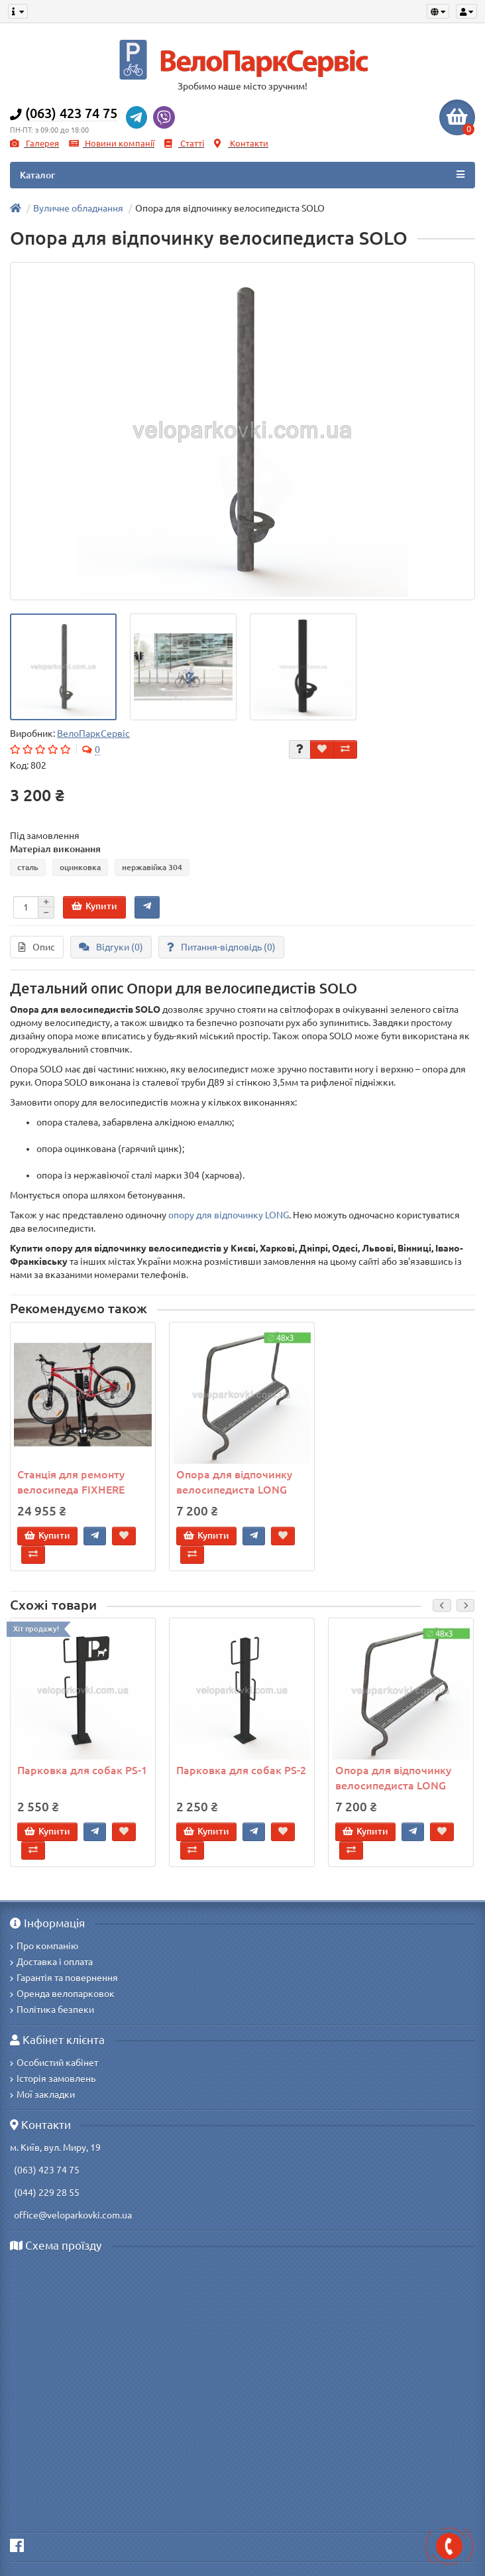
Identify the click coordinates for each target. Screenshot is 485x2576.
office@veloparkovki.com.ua (71, 2215)
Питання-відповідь (221, 947)
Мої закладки (42, 2094)
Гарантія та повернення (64, 1977)
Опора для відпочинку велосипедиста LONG (234, 1482)
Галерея (34, 144)
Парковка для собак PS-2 (241, 1770)
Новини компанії (111, 144)
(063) (24, 2170)
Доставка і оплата (51, 1962)
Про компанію (44, 1946)
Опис (37, 947)
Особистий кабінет (54, 2062)
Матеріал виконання (55, 849)
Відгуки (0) (111, 947)
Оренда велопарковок (62, 1993)
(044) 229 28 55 (45, 2192)
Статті (184, 144)
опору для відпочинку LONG (228, 1215)
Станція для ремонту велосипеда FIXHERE (71, 1482)
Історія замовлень (52, 2078)
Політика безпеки (52, 2009)
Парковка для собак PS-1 (82, 1770)
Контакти (241, 144)
